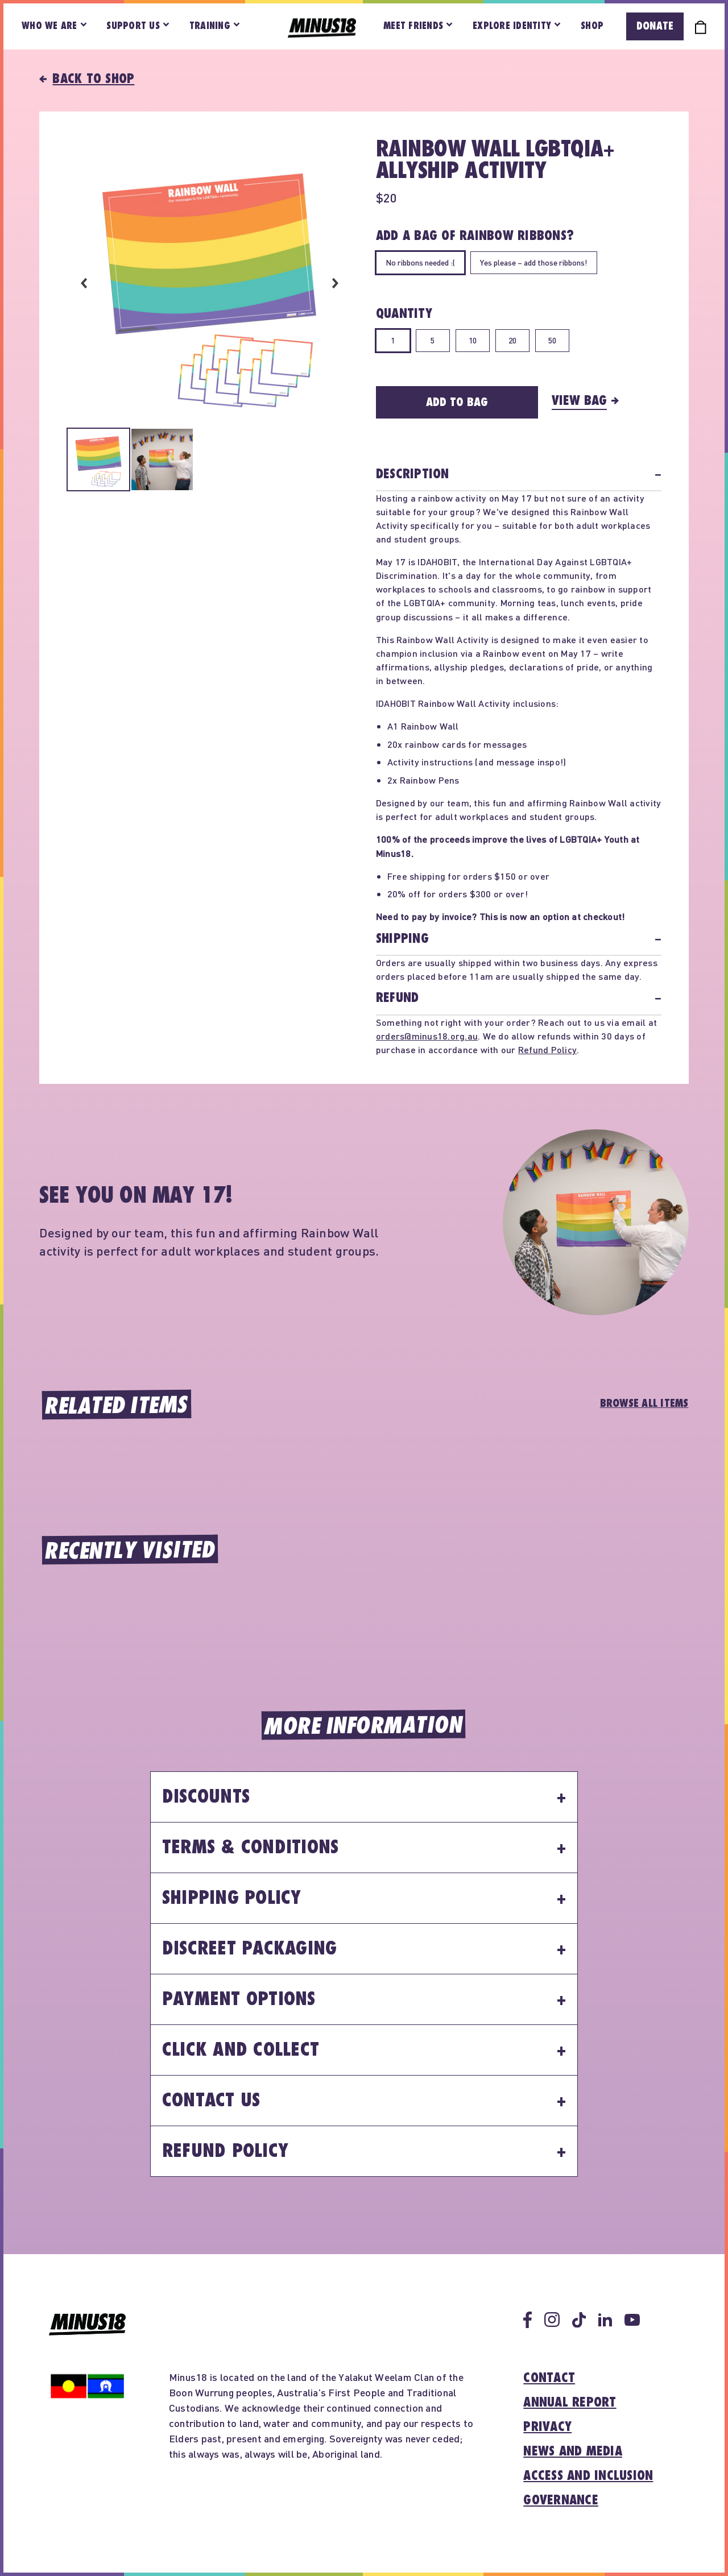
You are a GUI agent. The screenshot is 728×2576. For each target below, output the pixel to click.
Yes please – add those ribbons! (534, 262)
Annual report (569, 2402)
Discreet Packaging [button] (249, 1949)
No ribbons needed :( (420, 262)
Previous (84, 283)
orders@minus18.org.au (427, 1036)
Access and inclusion (588, 2476)
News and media (572, 2451)
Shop (592, 26)
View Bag (579, 401)
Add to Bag (457, 402)
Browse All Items (644, 1403)
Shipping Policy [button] (231, 1898)
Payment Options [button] (239, 1999)
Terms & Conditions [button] (250, 1847)
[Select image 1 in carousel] (98, 461)
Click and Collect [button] (240, 2050)
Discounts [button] (206, 1797)
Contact (549, 2378)
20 (512, 340)
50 (552, 340)
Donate (654, 26)
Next (335, 283)
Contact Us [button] (211, 2101)
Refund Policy (547, 1049)
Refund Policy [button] (225, 2151)
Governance (560, 2500)
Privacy (547, 2427)
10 (473, 340)
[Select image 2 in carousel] (162, 461)
